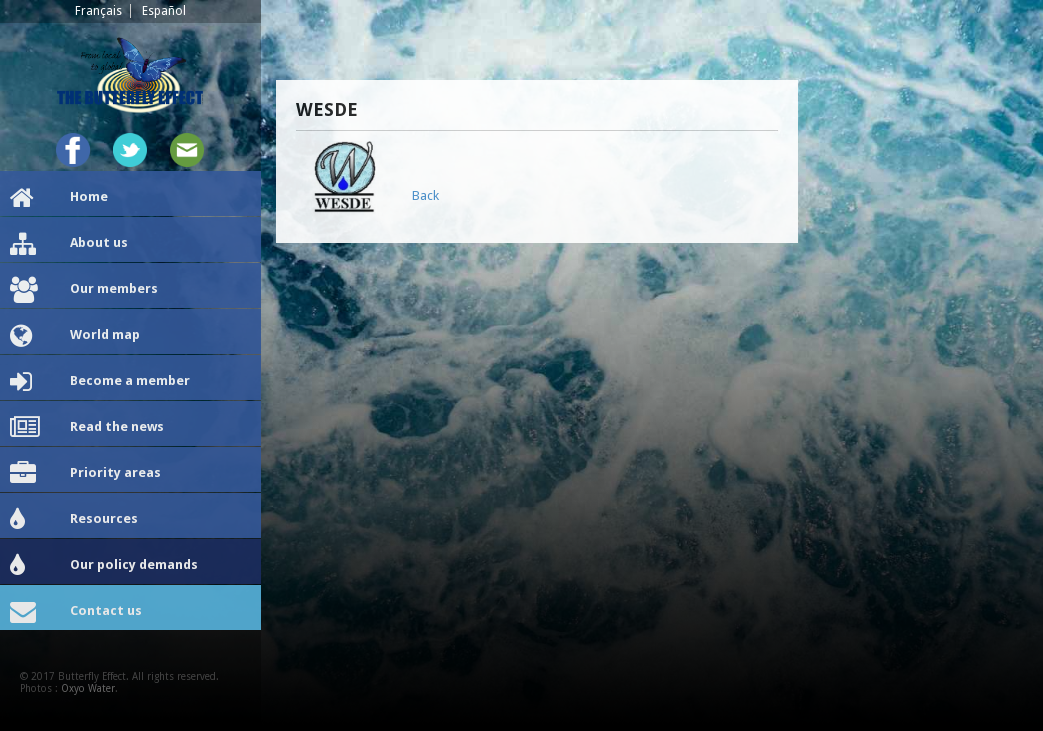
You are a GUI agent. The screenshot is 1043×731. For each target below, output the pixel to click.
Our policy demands (104, 566)
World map (75, 336)
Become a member (100, 382)
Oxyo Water (88, 688)
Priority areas (85, 474)
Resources (74, 520)
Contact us (76, 612)
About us (69, 244)
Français (98, 11)
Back (425, 195)
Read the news (87, 428)
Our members (84, 290)
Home (59, 198)
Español (164, 11)
